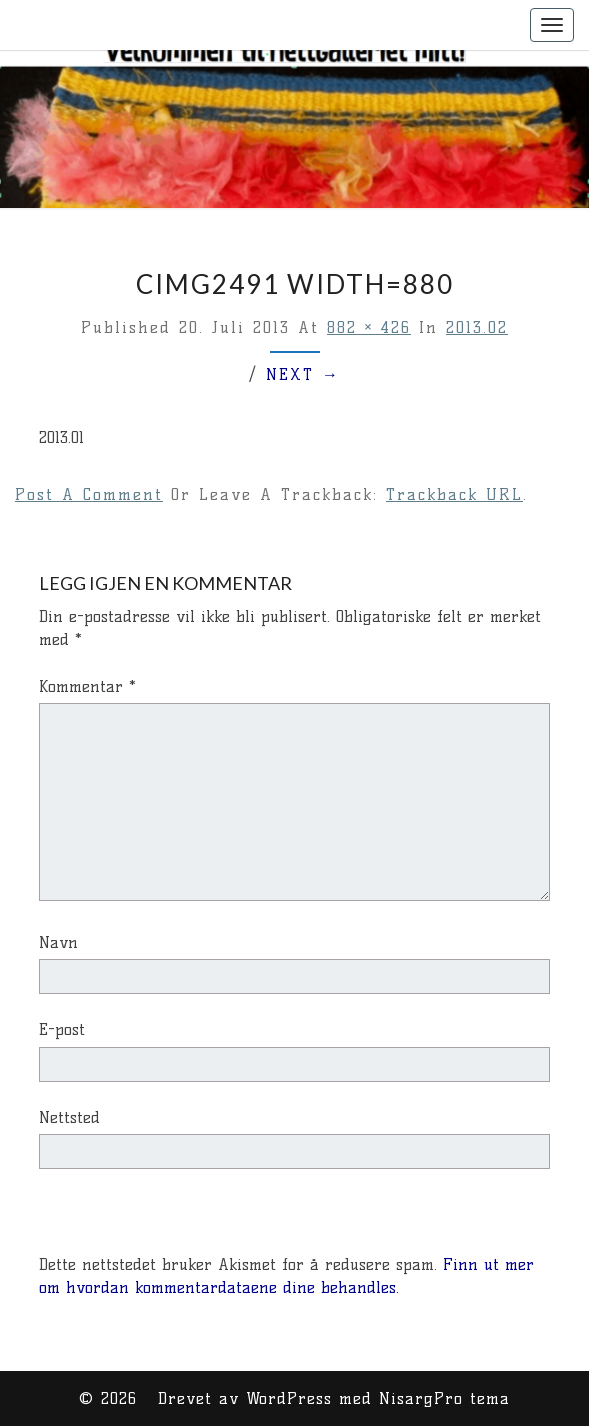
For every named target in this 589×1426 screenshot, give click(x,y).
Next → (303, 374)
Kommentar (87, 686)
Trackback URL (454, 494)
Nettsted (69, 1117)
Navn (58, 942)
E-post (62, 1029)
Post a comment (89, 494)
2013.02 (477, 327)
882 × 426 (369, 327)
